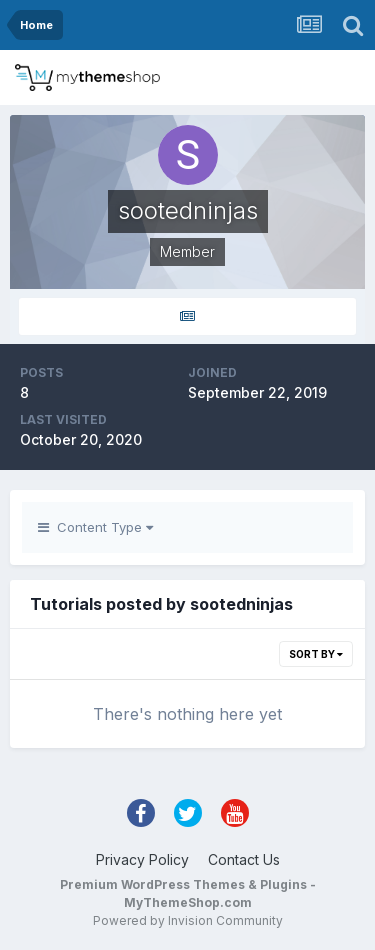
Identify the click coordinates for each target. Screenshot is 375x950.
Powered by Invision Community (188, 920)
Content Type (95, 527)
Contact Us (244, 859)
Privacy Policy (142, 859)
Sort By (316, 654)
